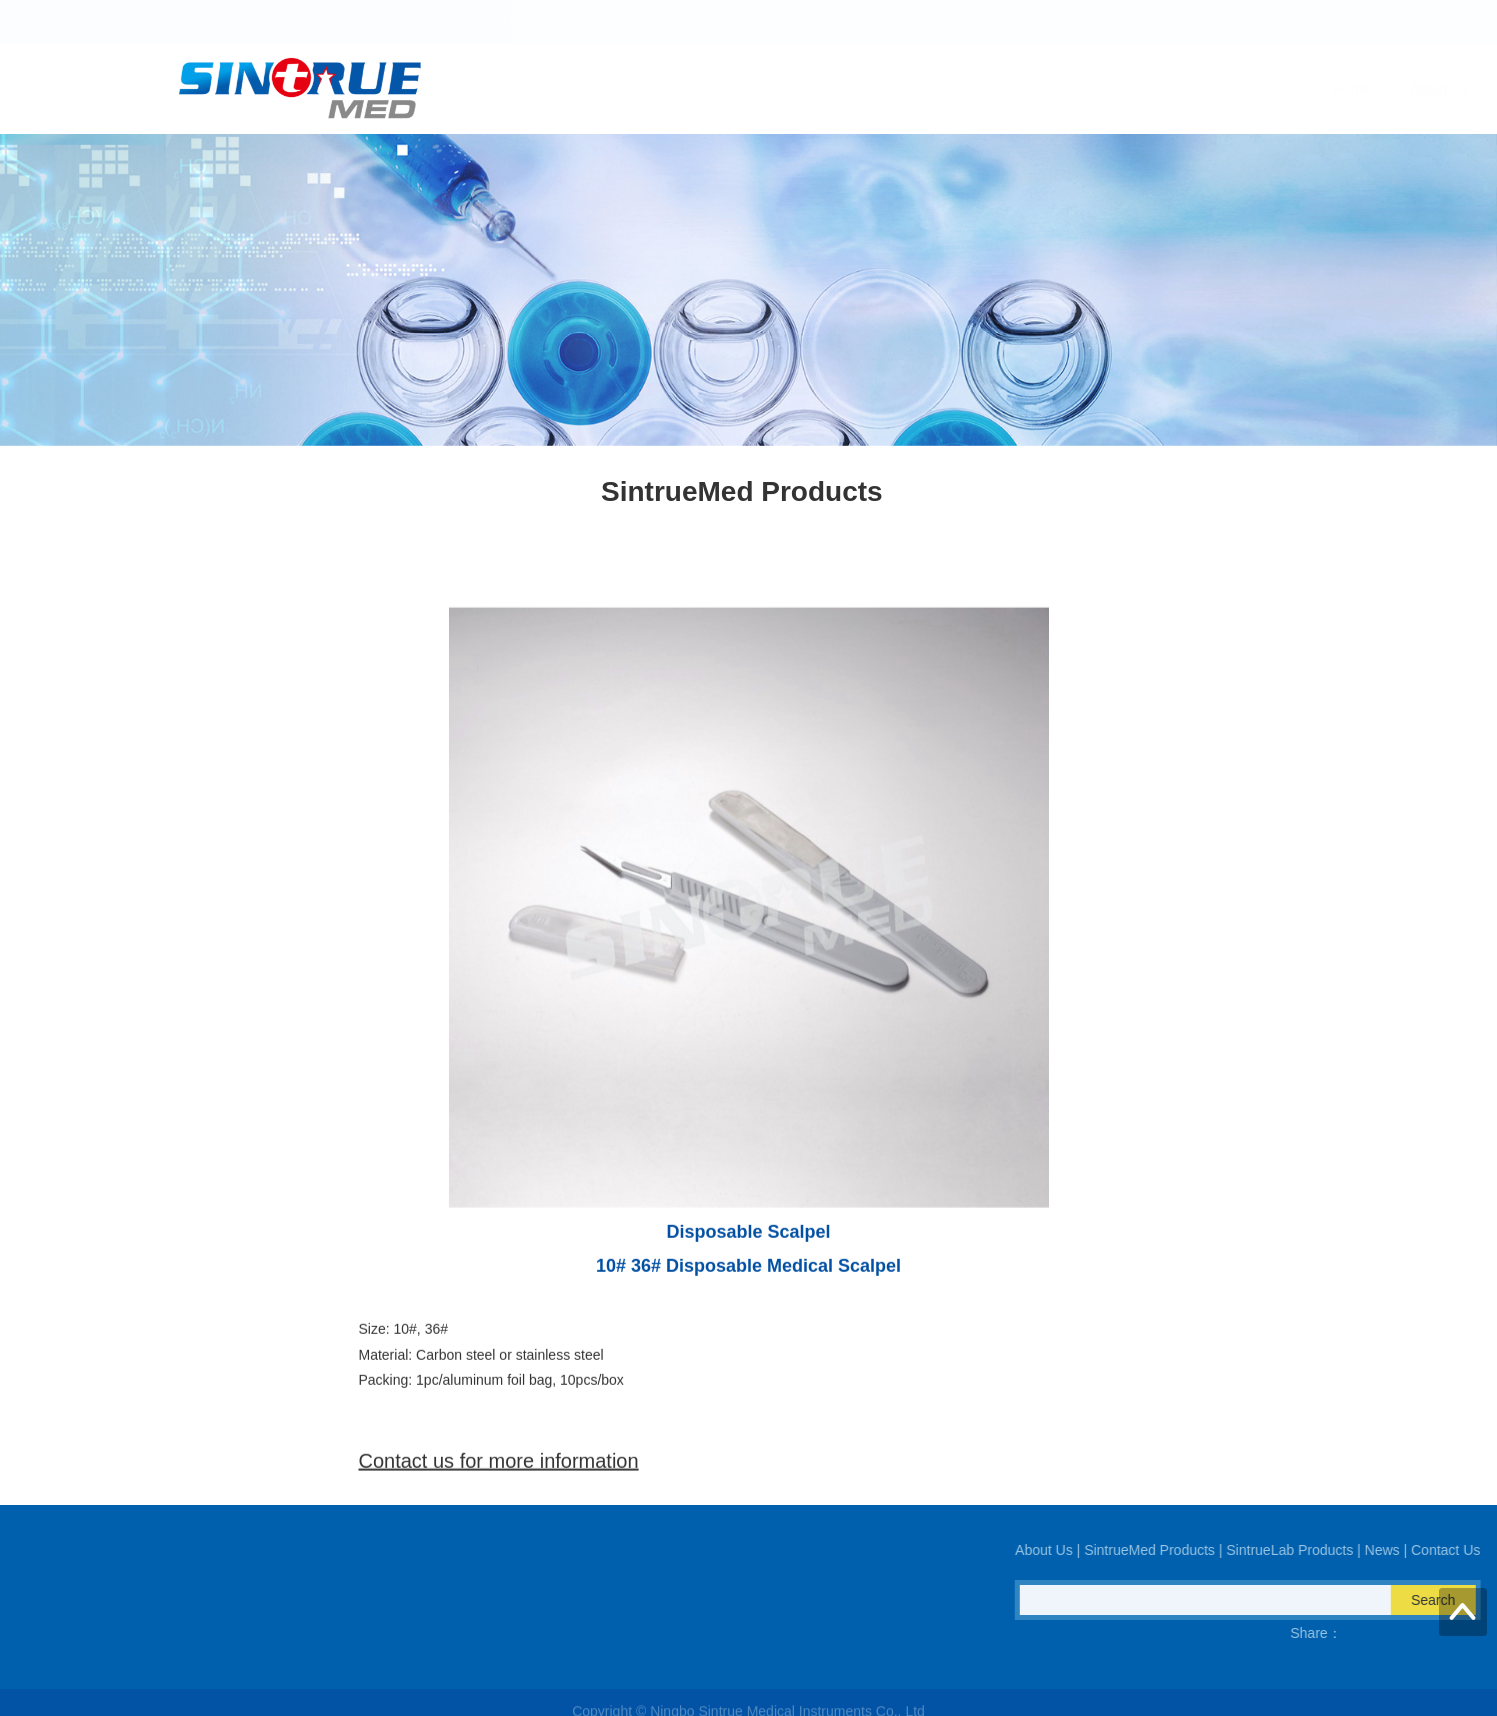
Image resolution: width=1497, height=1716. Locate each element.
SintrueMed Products (902, 89)
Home (680, 89)
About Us (768, 89)
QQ (69, 1633)
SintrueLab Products (1071, 89)
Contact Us (1283, 89)
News (1191, 89)
